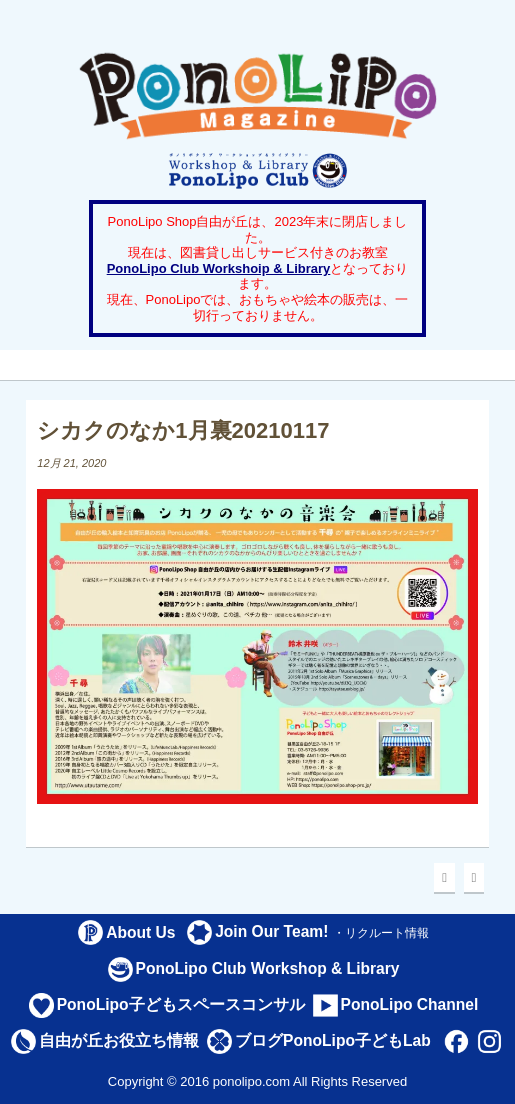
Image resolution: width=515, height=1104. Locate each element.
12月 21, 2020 (71, 463)
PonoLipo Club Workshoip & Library (219, 268)
